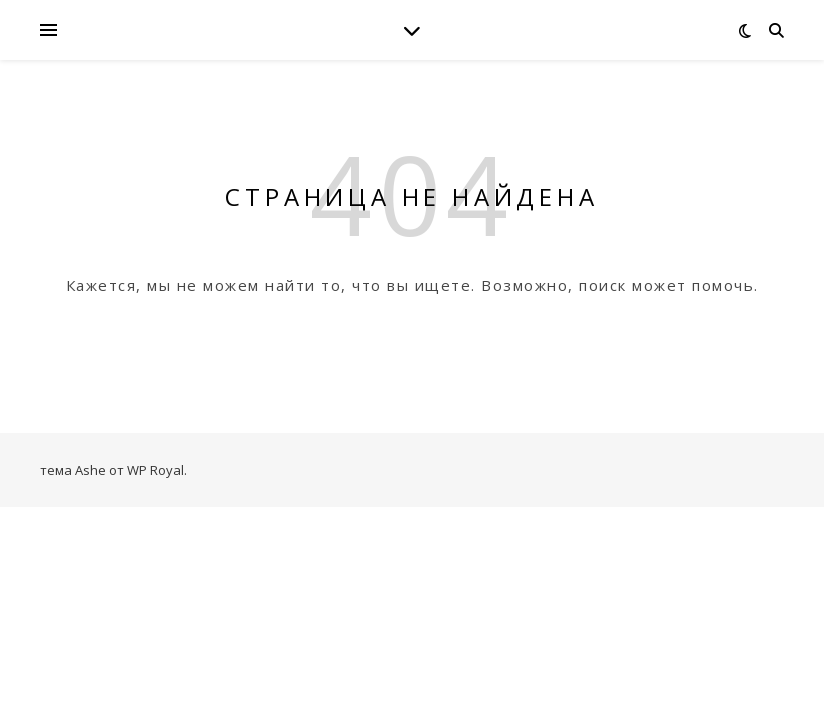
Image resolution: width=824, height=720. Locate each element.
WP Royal (155, 470)
